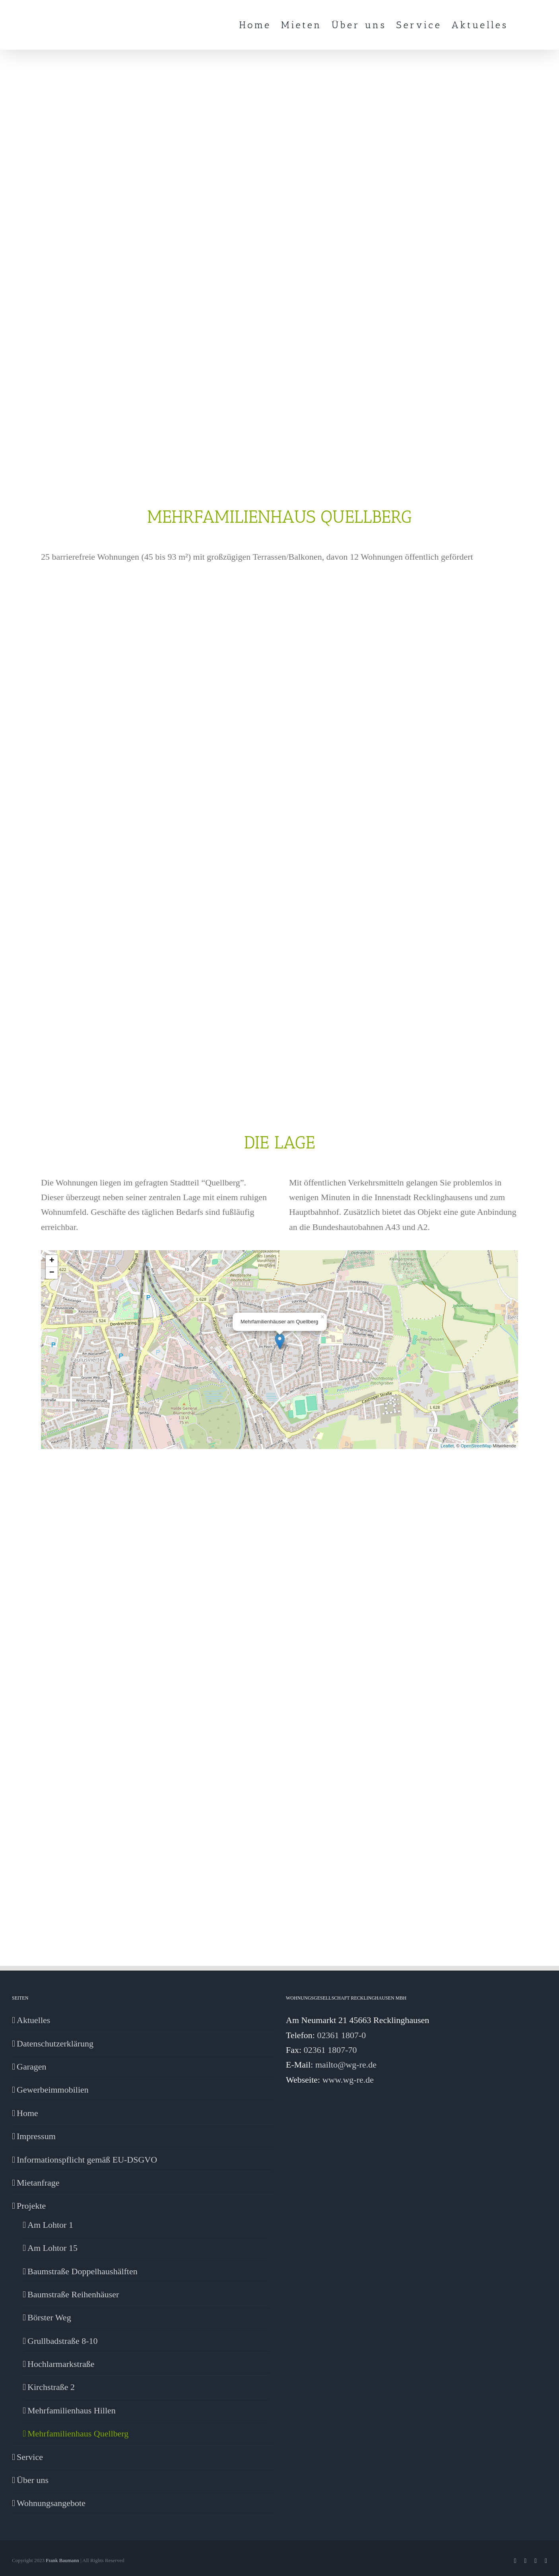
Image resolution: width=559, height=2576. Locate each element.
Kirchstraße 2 (51, 2387)
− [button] (51, 1273)
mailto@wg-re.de (346, 2065)
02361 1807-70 (330, 2050)
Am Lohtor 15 (52, 2248)
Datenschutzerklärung (55, 2043)
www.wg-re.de (348, 2080)
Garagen (32, 2067)
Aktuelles (33, 2020)
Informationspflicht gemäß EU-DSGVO (87, 2160)
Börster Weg (49, 2317)
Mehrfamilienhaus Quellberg (77, 2433)
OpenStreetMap (476, 1445)
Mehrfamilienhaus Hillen (71, 2410)
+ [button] (51, 1261)
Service (30, 2457)
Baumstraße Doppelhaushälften (82, 2271)
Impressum (36, 2136)
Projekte (31, 2206)
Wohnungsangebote (51, 2503)
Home (27, 2113)
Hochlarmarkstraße (61, 2364)
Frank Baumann (62, 2560)
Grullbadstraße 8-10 (62, 2341)
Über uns (33, 2480)
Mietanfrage (38, 2183)
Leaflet (447, 1445)
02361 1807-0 (341, 2035)
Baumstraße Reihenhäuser (73, 2294)
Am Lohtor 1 (50, 2225)
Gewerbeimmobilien (53, 2090)
